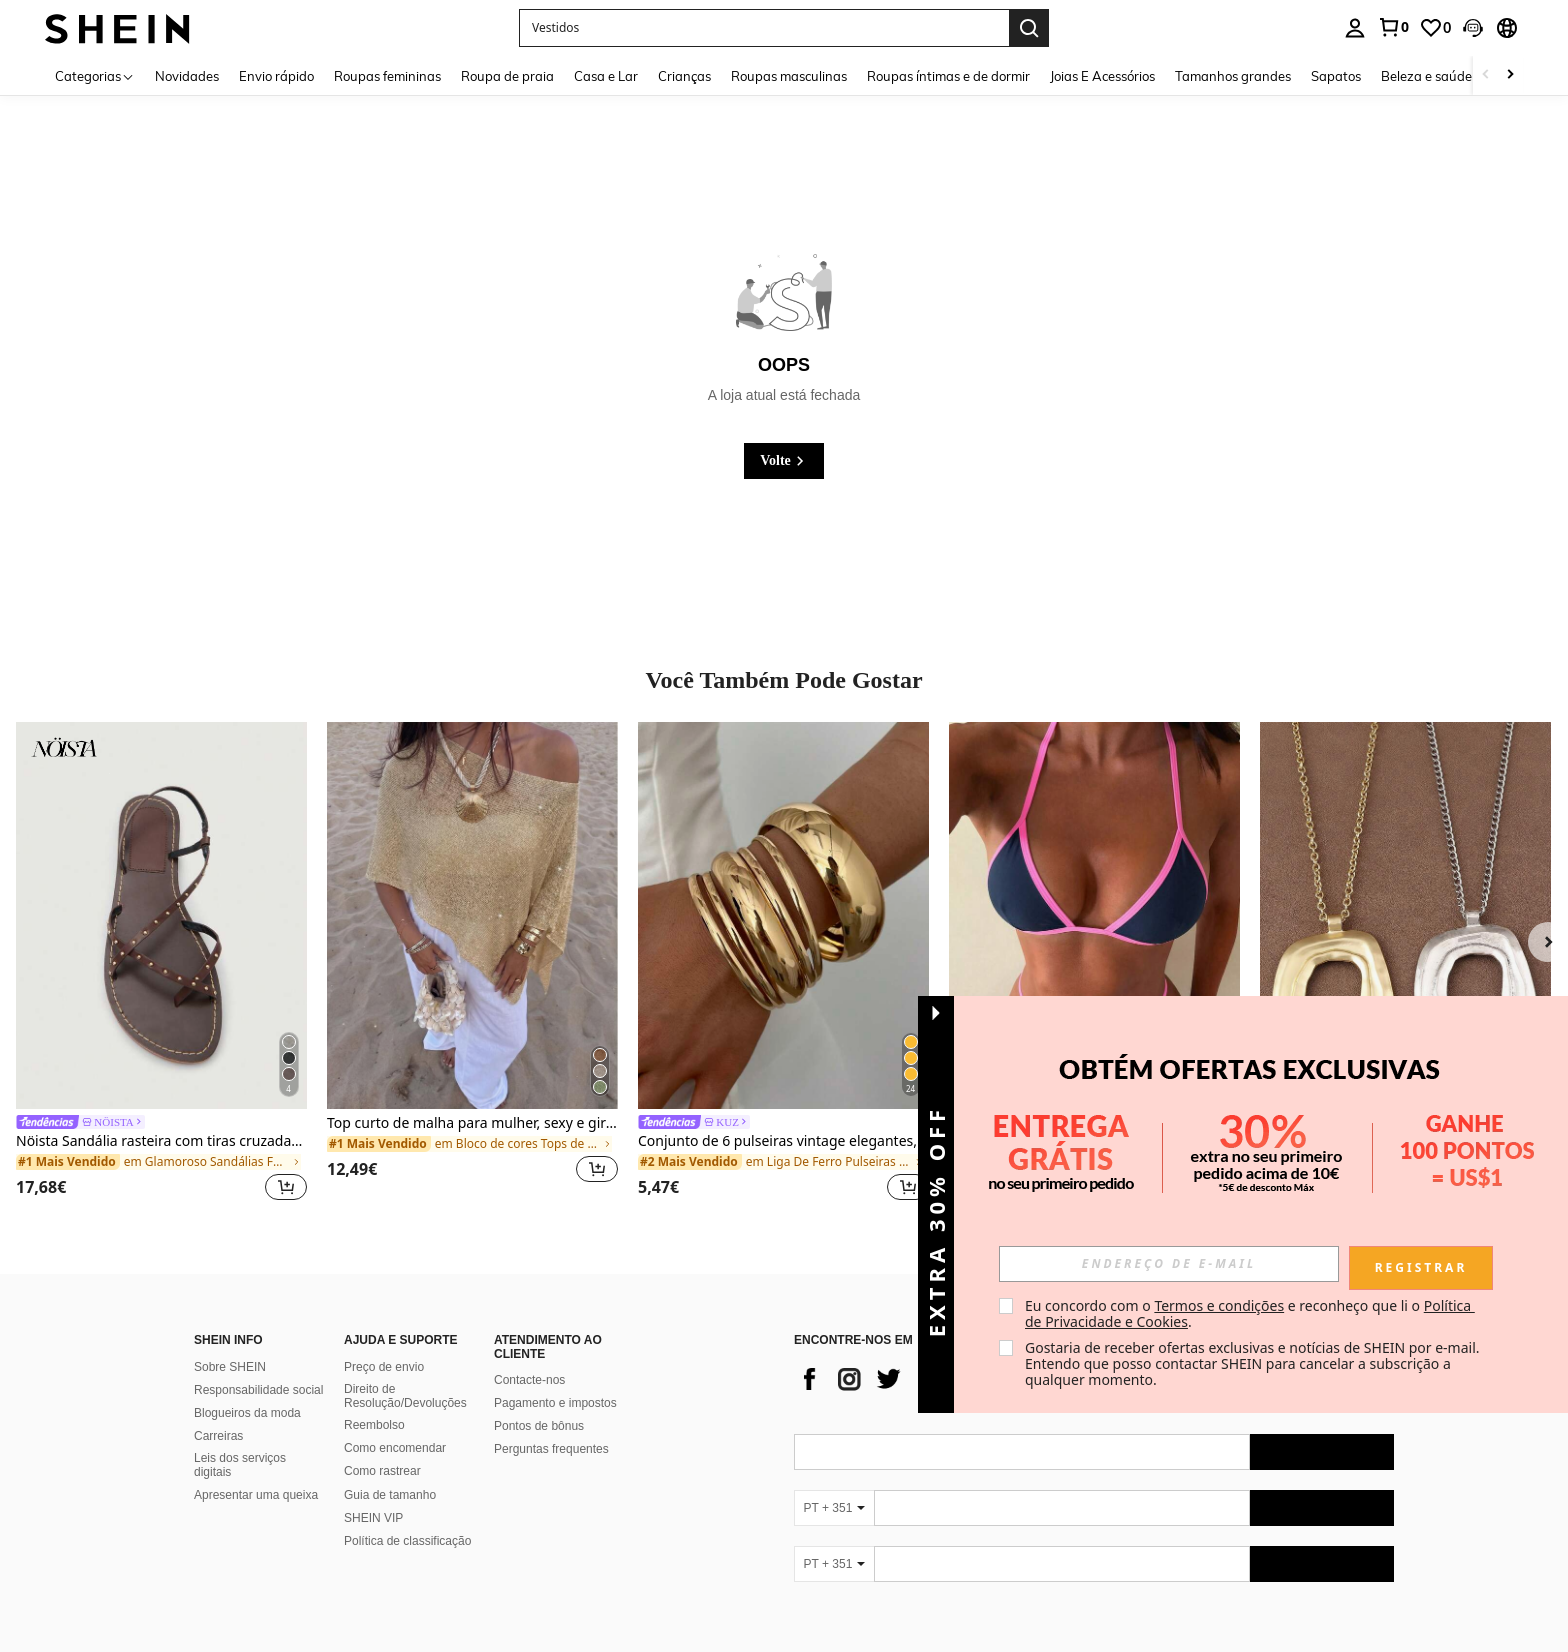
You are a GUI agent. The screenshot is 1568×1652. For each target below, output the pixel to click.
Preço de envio (384, 1367)
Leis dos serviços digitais (240, 1465)
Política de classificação (407, 1541)
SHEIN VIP (373, 1518)
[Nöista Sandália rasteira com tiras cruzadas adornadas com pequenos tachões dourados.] (161, 915)
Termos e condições (1219, 1305)
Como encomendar (395, 1448)
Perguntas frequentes (551, 1449)
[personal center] (1355, 28)
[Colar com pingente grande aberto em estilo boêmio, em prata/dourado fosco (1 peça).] (1405, 915)
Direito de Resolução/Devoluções (405, 1396)
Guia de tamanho (390, 1495)
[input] (1169, 1264)
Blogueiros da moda (247, 1413)
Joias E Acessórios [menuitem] (1102, 76)
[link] (1393, 27)
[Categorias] (95, 75)
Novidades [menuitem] (187, 76)
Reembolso (374, 1425)
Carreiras (218, 1436)
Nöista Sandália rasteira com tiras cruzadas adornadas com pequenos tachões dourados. (161, 1141)
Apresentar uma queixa (256, 1495)
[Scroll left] (1486, 75)
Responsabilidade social (258, 1390)
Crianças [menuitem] (684, 76)
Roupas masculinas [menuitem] (789, 76)
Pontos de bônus (539, 1426)
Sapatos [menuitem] (1336, 76)
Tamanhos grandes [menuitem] (1233, 76)
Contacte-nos (529, 1380)
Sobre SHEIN (230, 1367)
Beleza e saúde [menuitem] (1426, 76)
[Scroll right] (1510, 75)
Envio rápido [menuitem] (276, 76)
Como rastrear (382, 1471)
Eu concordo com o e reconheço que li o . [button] (1250, 1313)
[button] (1473, 28)
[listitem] (161, 964)
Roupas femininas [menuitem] (387, 76)
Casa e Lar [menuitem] (606, 76)
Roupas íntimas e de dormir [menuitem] (948, 76)
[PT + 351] (834, 1508)
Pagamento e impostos (555, 1403)
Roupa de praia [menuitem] (507, 76)
